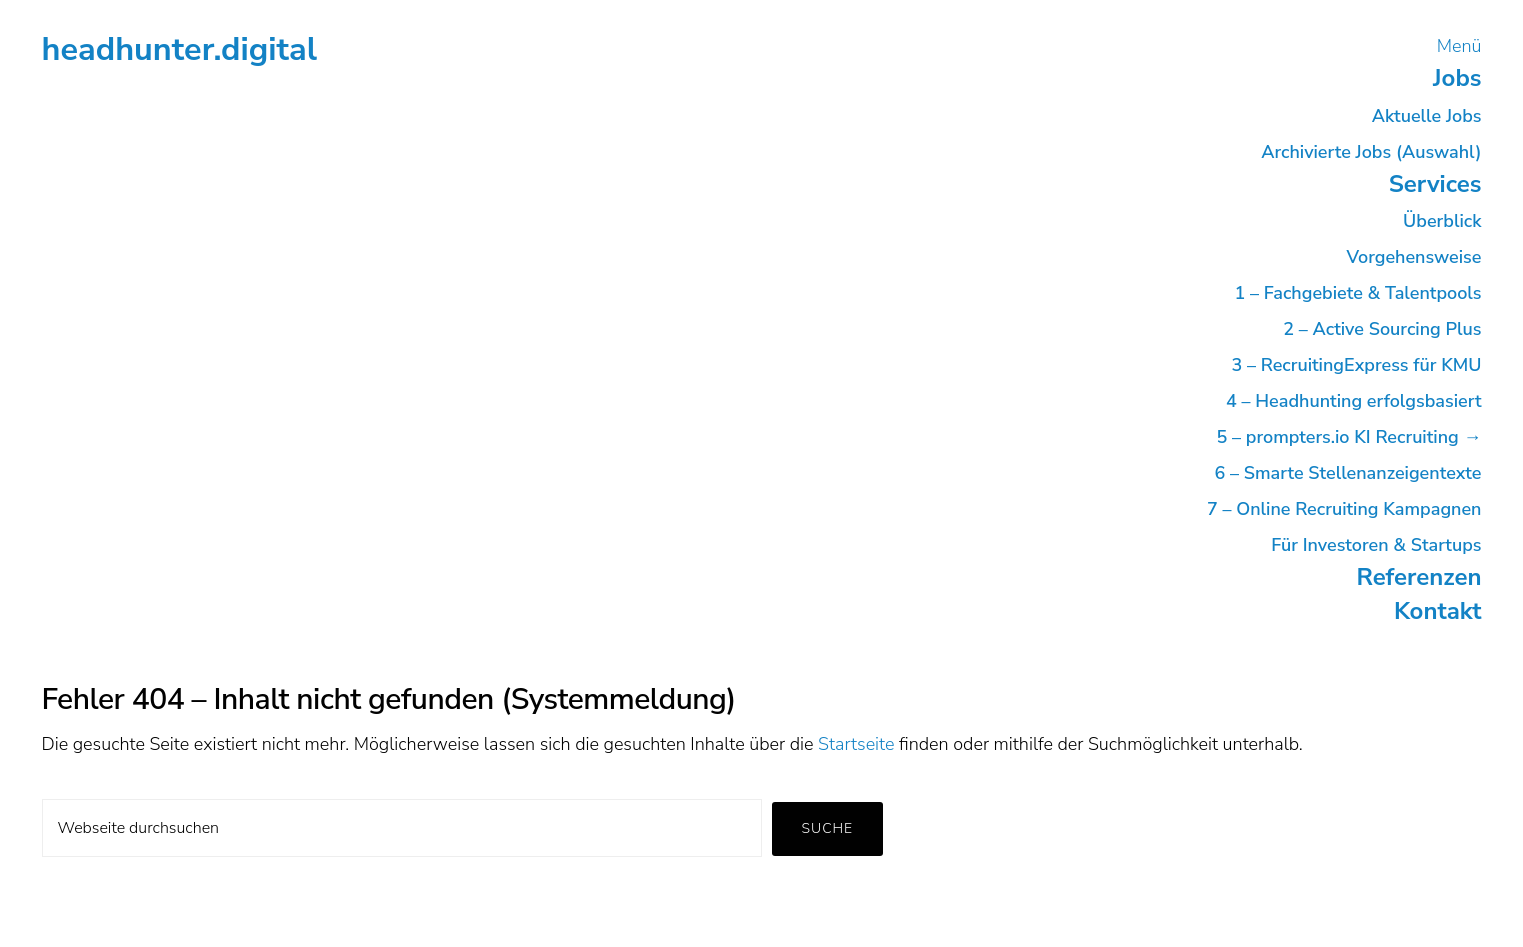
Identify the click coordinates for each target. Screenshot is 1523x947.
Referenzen (1419, 577)
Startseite (856, 744)
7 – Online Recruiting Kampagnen (1344, 509)
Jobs (1457, 78)
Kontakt (1438, 611)
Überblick (1442, 221)
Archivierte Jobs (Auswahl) (1371, 152)
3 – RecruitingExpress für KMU (1356, 365)
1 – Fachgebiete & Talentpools (1357, 293)
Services (1435, 184)
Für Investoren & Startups (1376, 545)
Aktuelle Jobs (1427, 116)
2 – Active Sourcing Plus (1382, 329)
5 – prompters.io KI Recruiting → (1349, 437)
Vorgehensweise (1413, 257)
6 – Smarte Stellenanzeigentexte (1348, 473)
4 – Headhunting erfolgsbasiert (1353, 401)
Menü (1459, 46)
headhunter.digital (180, 49)
